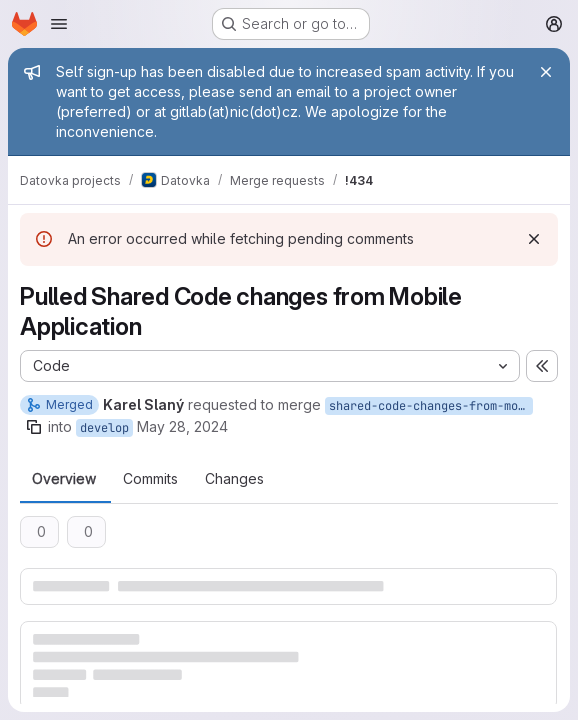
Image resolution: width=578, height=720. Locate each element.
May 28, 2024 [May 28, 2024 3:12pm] (182, 426)
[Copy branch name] (34, 427)
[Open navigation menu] (59, 24)
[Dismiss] (534, 239)
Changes (234, 479)
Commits (150, 479)
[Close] (546, 72)
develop (104, 428)
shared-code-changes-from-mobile (431, 406)
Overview (64, 479)
